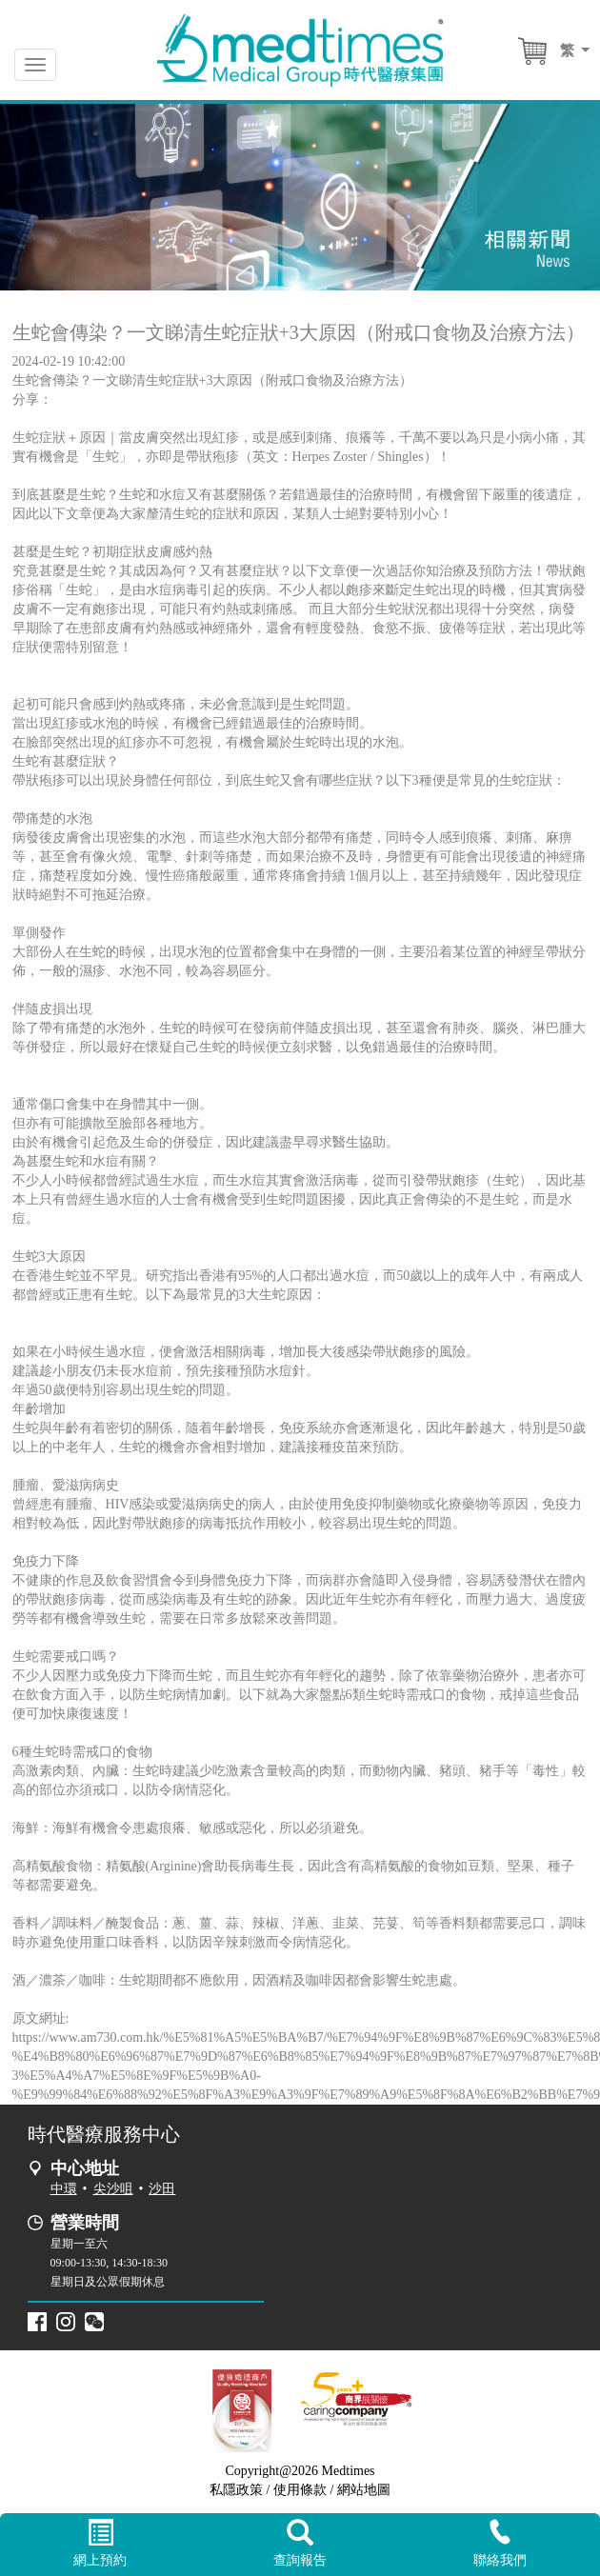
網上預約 (100, 2543)
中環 (63, 2189)
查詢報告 (300, 2543)
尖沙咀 (113, 2189)
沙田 (162, 2189)
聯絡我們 (500, 2543)
